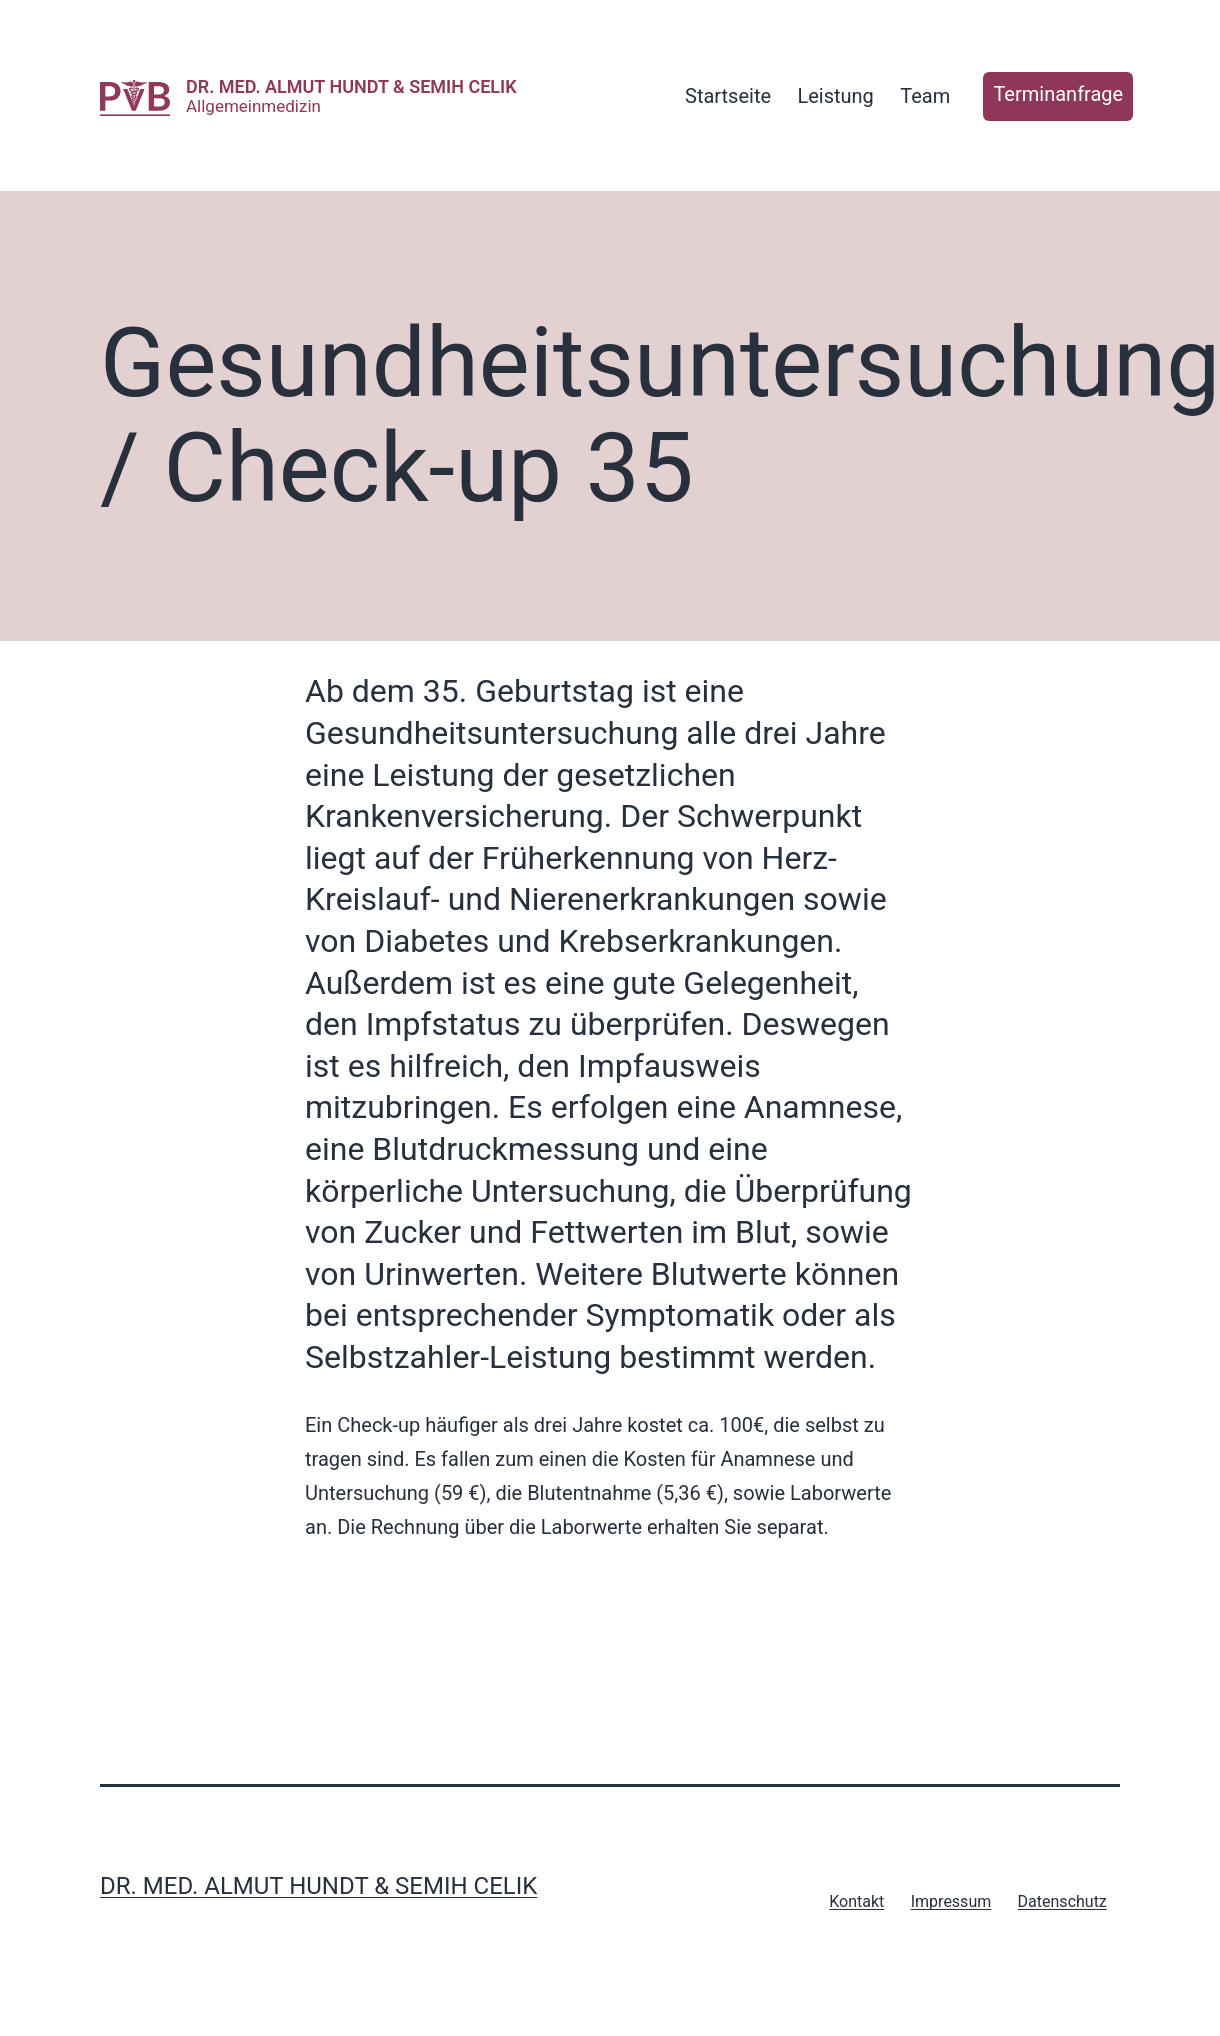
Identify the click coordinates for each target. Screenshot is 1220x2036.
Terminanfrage (1058, 94)
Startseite (728, 96)
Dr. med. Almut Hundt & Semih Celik (351, 86)
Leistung (835, 96)
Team (925, 96)
